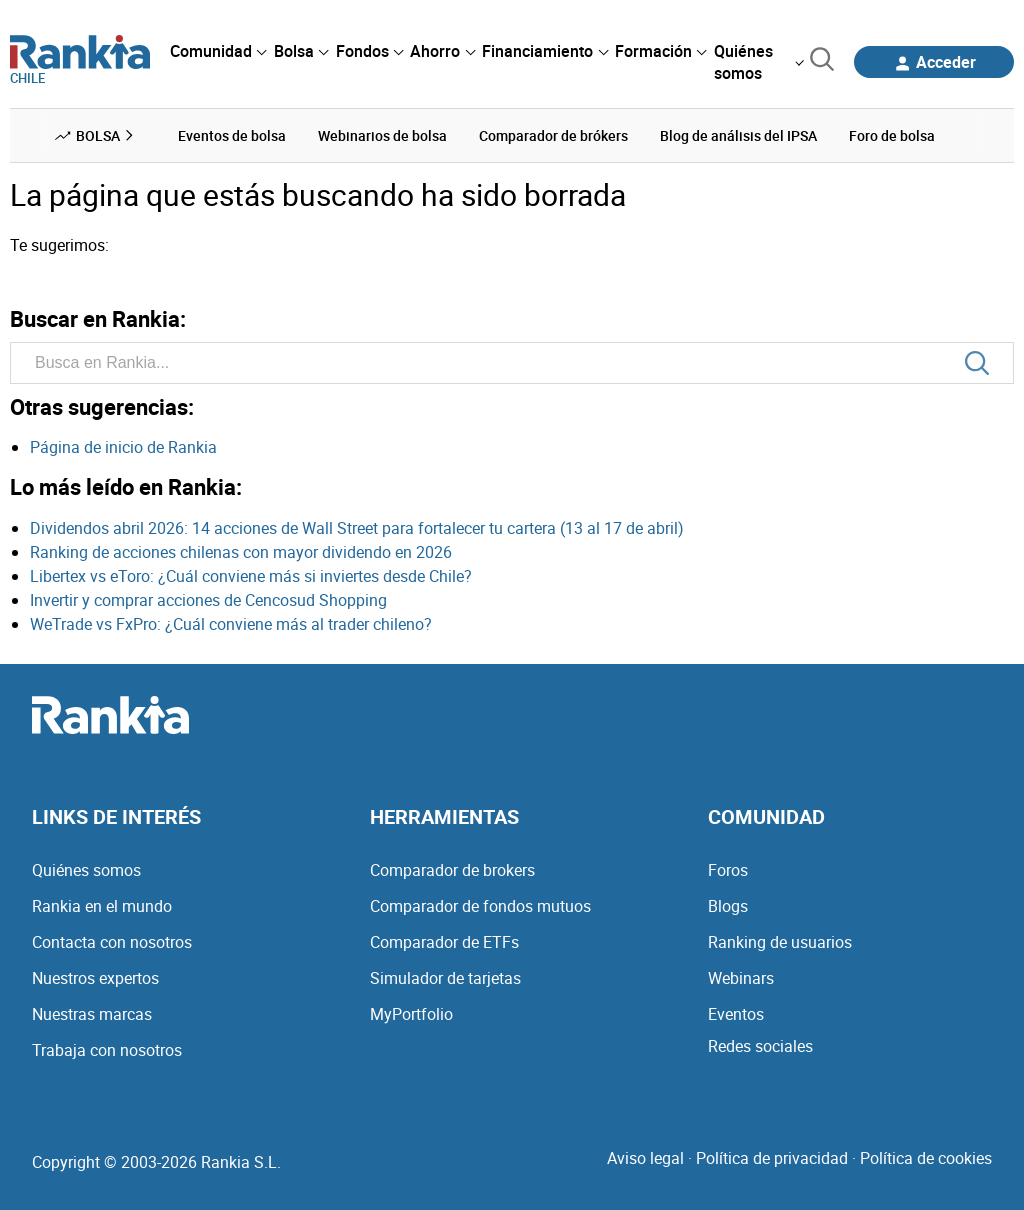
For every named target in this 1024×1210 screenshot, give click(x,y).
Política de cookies (926, 1158)
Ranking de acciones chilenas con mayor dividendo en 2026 (241, 552)
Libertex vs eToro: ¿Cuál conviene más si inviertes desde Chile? (251, 576)
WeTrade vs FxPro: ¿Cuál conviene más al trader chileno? (231, 624)
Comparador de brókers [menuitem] (553, 135)
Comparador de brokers (452, 870)
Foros (728, 870)
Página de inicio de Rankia (123, 447)
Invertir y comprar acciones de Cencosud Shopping (208, 600)
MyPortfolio (411, 1014)
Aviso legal (645, 1158)
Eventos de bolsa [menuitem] (232, 135)
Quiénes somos (86, 870)
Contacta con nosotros (112, 942)
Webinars (741, 978)
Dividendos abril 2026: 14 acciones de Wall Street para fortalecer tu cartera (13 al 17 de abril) (357, 528)
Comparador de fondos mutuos (480, 906)
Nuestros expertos (95, 978)
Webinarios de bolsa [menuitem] (382, 135)
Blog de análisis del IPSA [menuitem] (738, 135)
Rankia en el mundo (102, 906)
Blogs (728, 906)
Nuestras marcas (92, 1014)
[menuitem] (218, 51)
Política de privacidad (772, 1158)
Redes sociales (760, 1046)
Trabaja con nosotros (107, 1050)
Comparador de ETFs (444, 942)
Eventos (736, 1014)
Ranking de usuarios (780, 942)
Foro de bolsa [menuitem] (892, 135)
